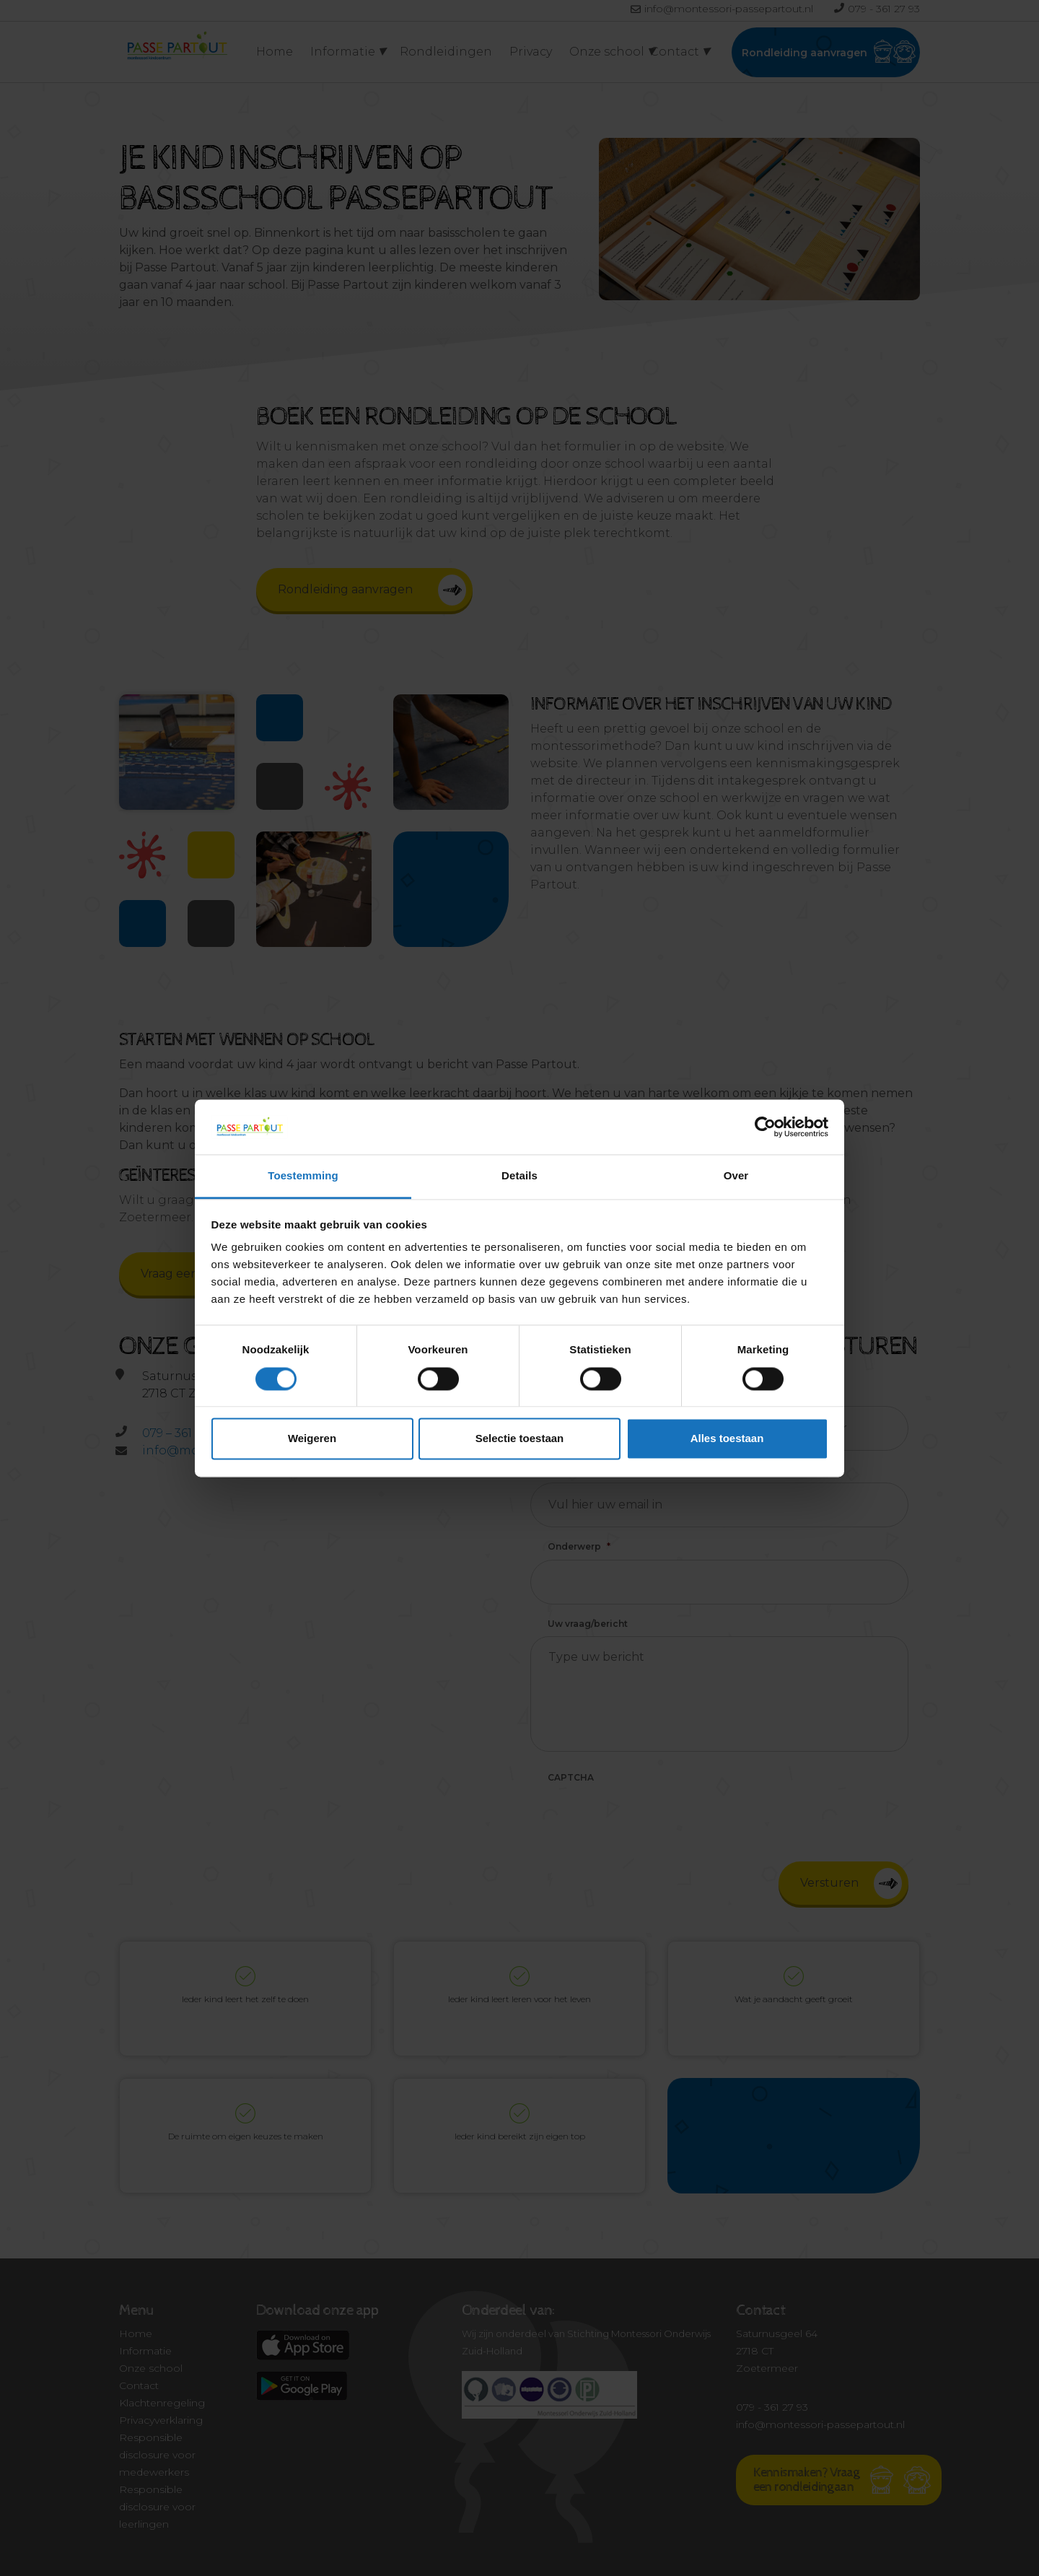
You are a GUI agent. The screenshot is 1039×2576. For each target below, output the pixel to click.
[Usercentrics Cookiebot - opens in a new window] (765, 1127)
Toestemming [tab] (303, 1176)
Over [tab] (736, 1176)
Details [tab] (519, 1176)
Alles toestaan (727, 1439)
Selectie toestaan (519, 1439)
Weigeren (312, 1439)
